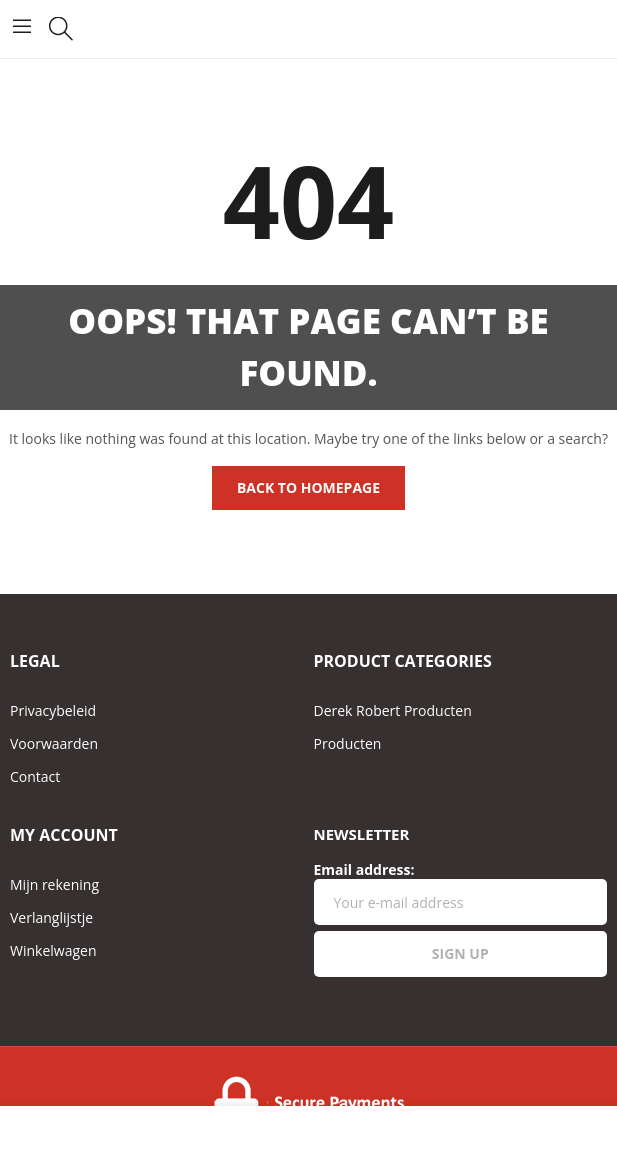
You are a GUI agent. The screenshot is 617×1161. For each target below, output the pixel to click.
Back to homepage (308, 487)
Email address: (461, 892)
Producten (348, 743)
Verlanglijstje (51, 917)
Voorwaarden (54, 743)
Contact (35, 776)
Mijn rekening (54, 884)
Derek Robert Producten (393, 710)
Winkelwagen (53, 950)
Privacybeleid (53, 710)
